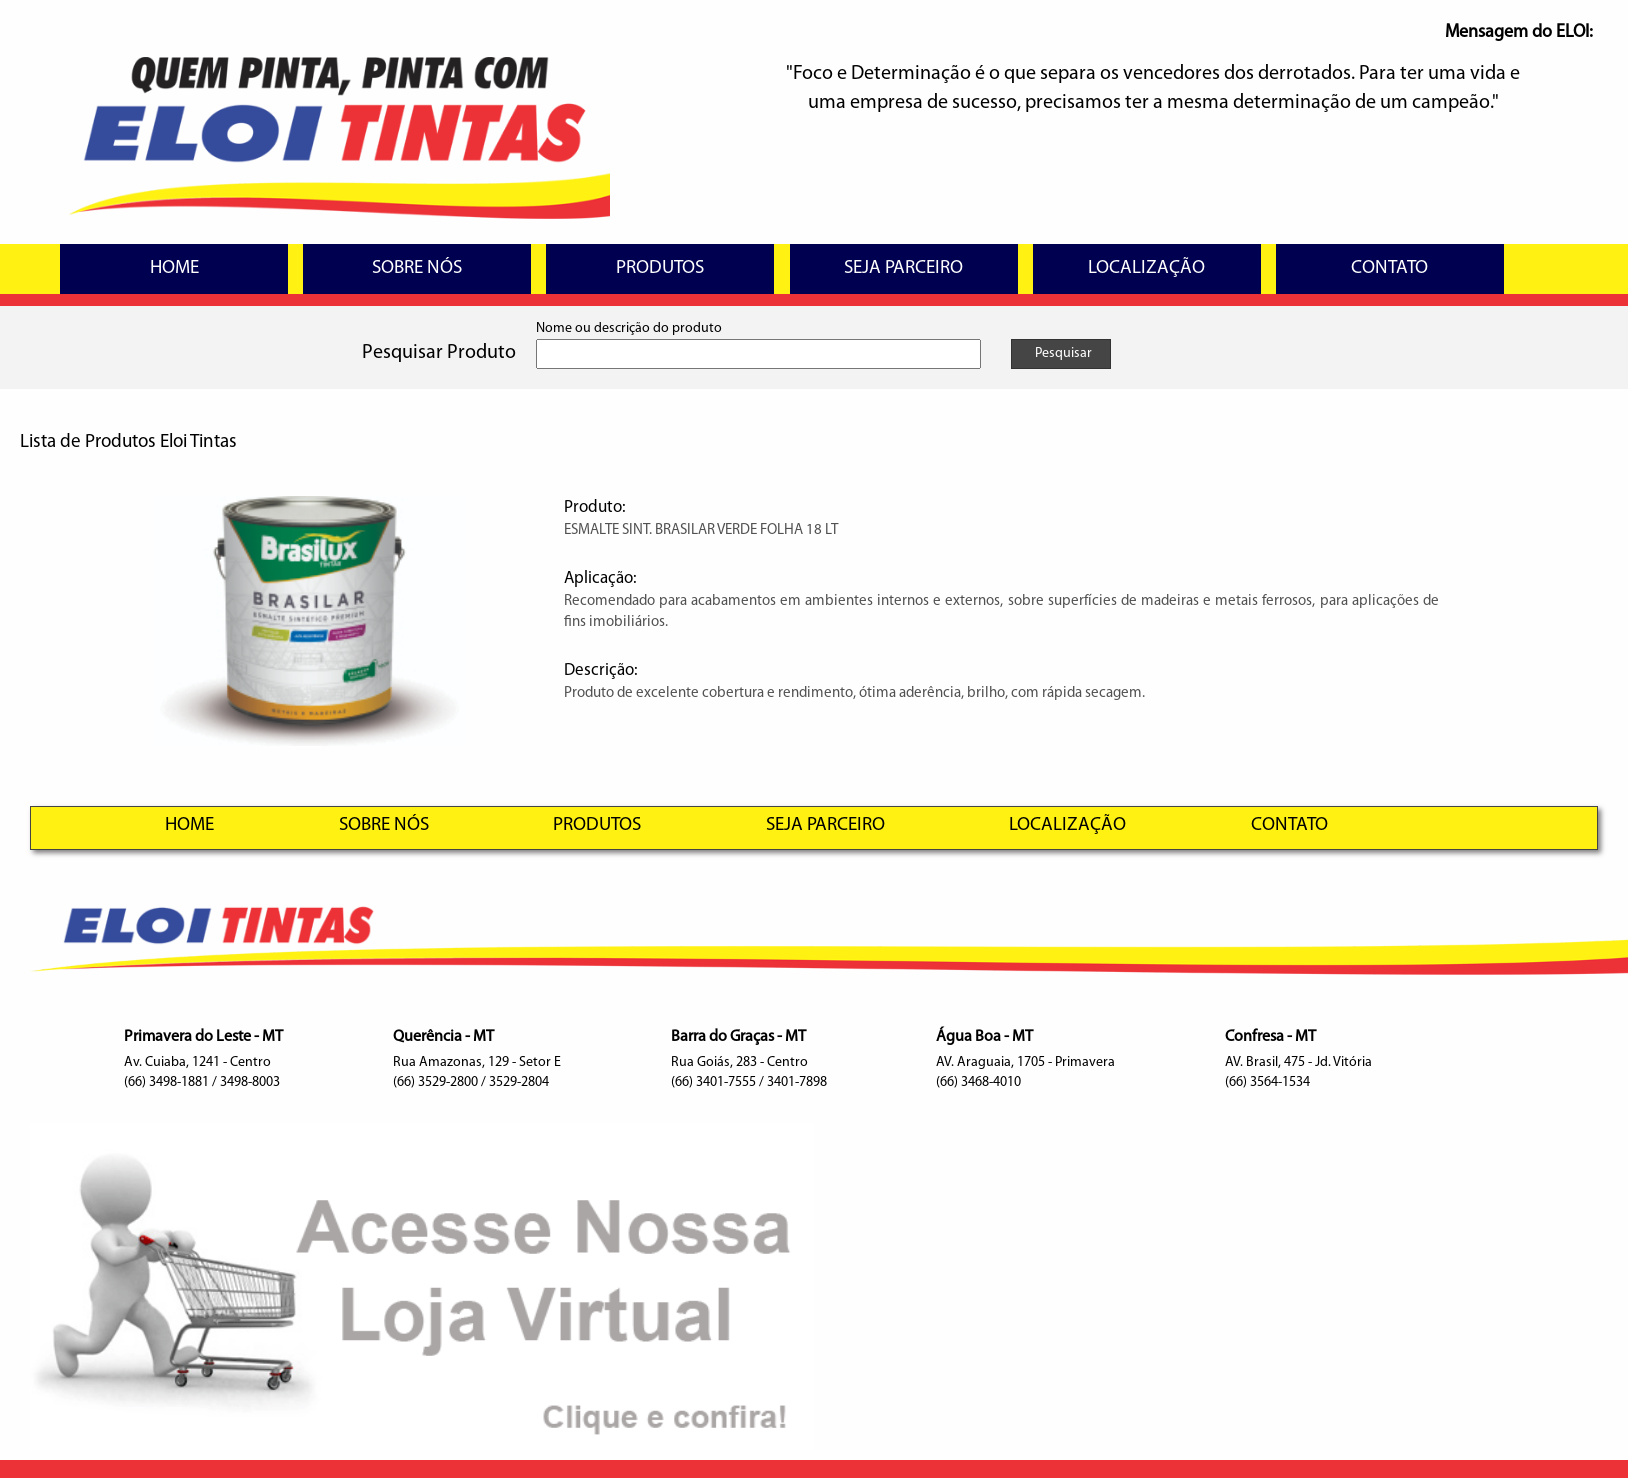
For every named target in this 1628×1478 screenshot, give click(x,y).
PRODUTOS (660, 268)
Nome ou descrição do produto (629, 328)
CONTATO (1389, 268)
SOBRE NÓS (417, 268)
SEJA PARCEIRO (903, 268)
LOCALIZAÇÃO (1146, 268)
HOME (174, 268)
